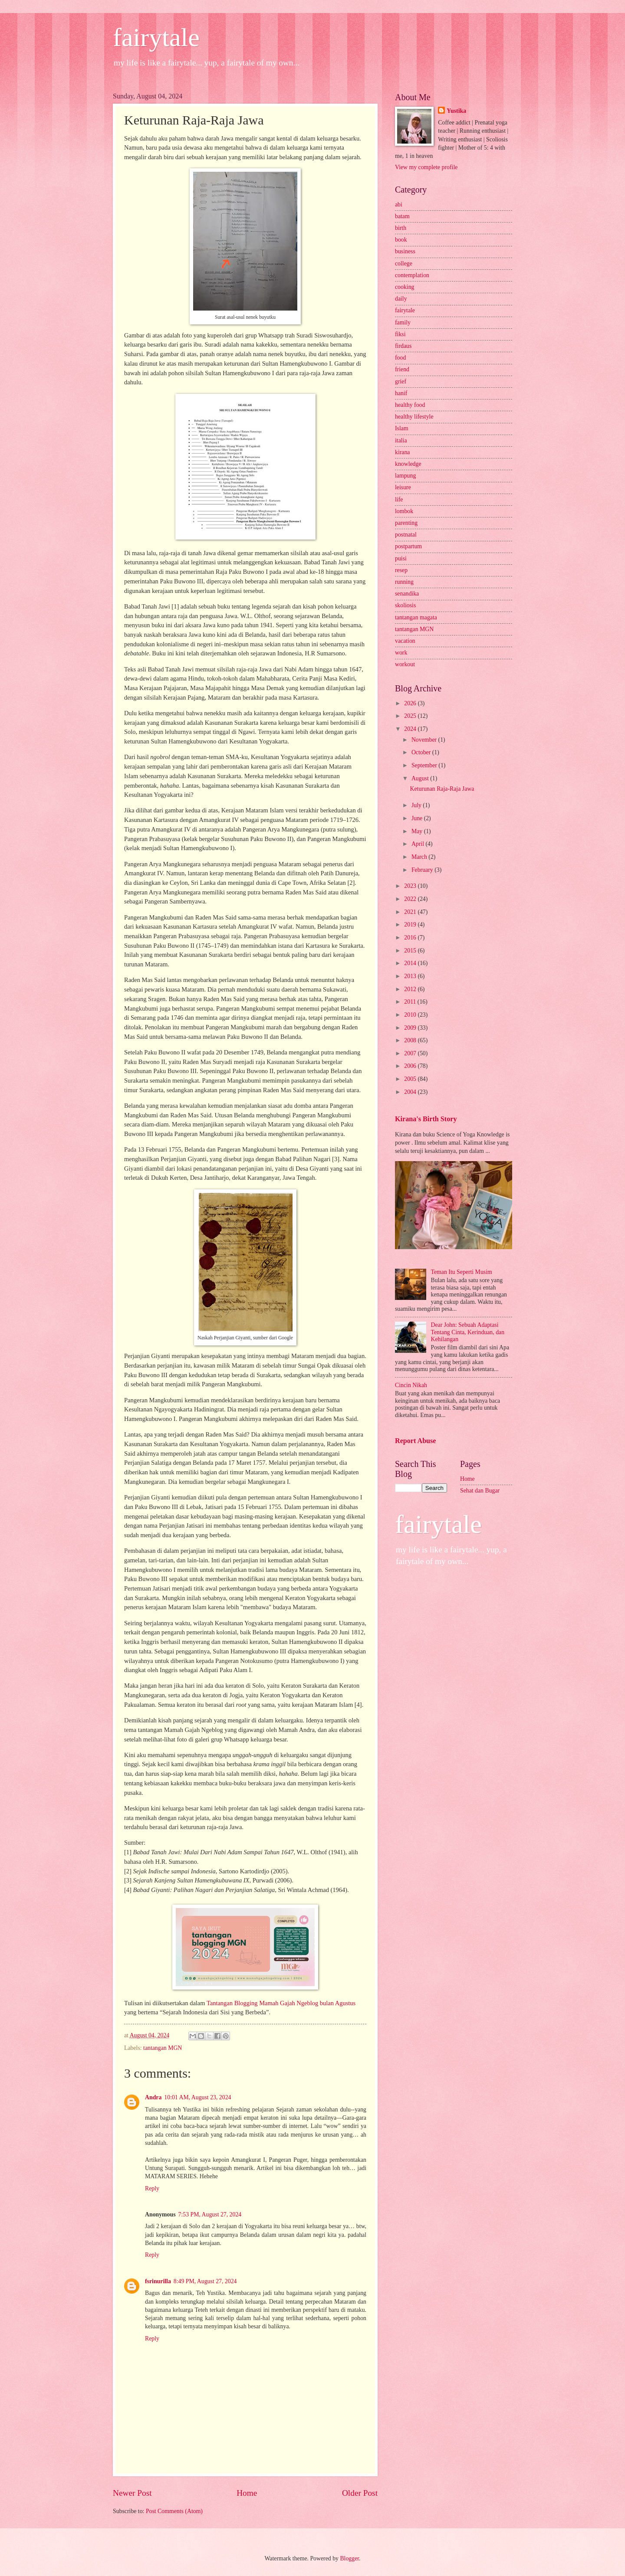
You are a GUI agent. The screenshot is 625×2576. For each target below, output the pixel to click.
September (424, 765)
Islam (401, 428)
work (401, 652)
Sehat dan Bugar (480, 1490)
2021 (411, 912)
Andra (153, 2097)
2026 (411, 703)
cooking (404, 287)
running (404, 582)
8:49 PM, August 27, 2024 (205, 2281)
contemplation (412, 275)
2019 (411, 924)
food (400, 357)
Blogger (349, 2558)
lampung (405, 475)
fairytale (156, 37)
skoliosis (405, 605)
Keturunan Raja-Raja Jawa (442, 789)
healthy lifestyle (414, 416)
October (421, 752)
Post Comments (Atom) (174, 2511)
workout (405, 664)
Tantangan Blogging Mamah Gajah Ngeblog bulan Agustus (281, 2003)
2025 (411, 716)
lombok (404, 511)
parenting (406, 523)
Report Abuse (415, 1440)
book (401, 239)
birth (400, 228)
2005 (411, 1079)
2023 (411, 886)
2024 (411, 729)
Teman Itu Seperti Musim (461, 1272)
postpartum (408, 546)
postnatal (406, 534)
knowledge (408, 464)
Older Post (360, 2492)
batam (402, 216)
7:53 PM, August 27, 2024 (210, 2214)
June (417, 818)
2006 (411, 1066)
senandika (407, 593)
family (403, 322)
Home (247, 2492)
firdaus (403, 346)
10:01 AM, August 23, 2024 (197, 2097)
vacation (405, 641)
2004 (411, 1092)
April (418, 844)
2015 (411, 950)
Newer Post (132, 2492)
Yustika (456, 111)
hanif (401, 393)
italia (401, 440)
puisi (401, 558)
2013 (411, 976)
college (403, 263)
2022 (411, 899)
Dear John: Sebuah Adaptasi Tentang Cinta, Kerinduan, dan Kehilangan (468, 1332)
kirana (402, 452)
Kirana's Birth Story (426, 1119)
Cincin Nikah (411, 1385)
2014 (411, 963)
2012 (411, 989)
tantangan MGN (162, 2048)
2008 (411, 1040)
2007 (411, 1053)
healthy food (410, 405)
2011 (411, 1001)
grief (400, 381)
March (419, 857)
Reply (152, 2188)
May (417, 831)
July (417, 805)
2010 (411, 1014)
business (405, 251)
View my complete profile (426, 167)
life (399, 499)
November (424, 739)
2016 (411, 937)
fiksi (400, 334)
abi (398, 204)
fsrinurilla (158, 2281)
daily (401, 298)
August (420, 778)
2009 (411, 1028)
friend (402, 369)
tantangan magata (416, 617)
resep (401, 570)
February (422, 870)
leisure (403, 487)
